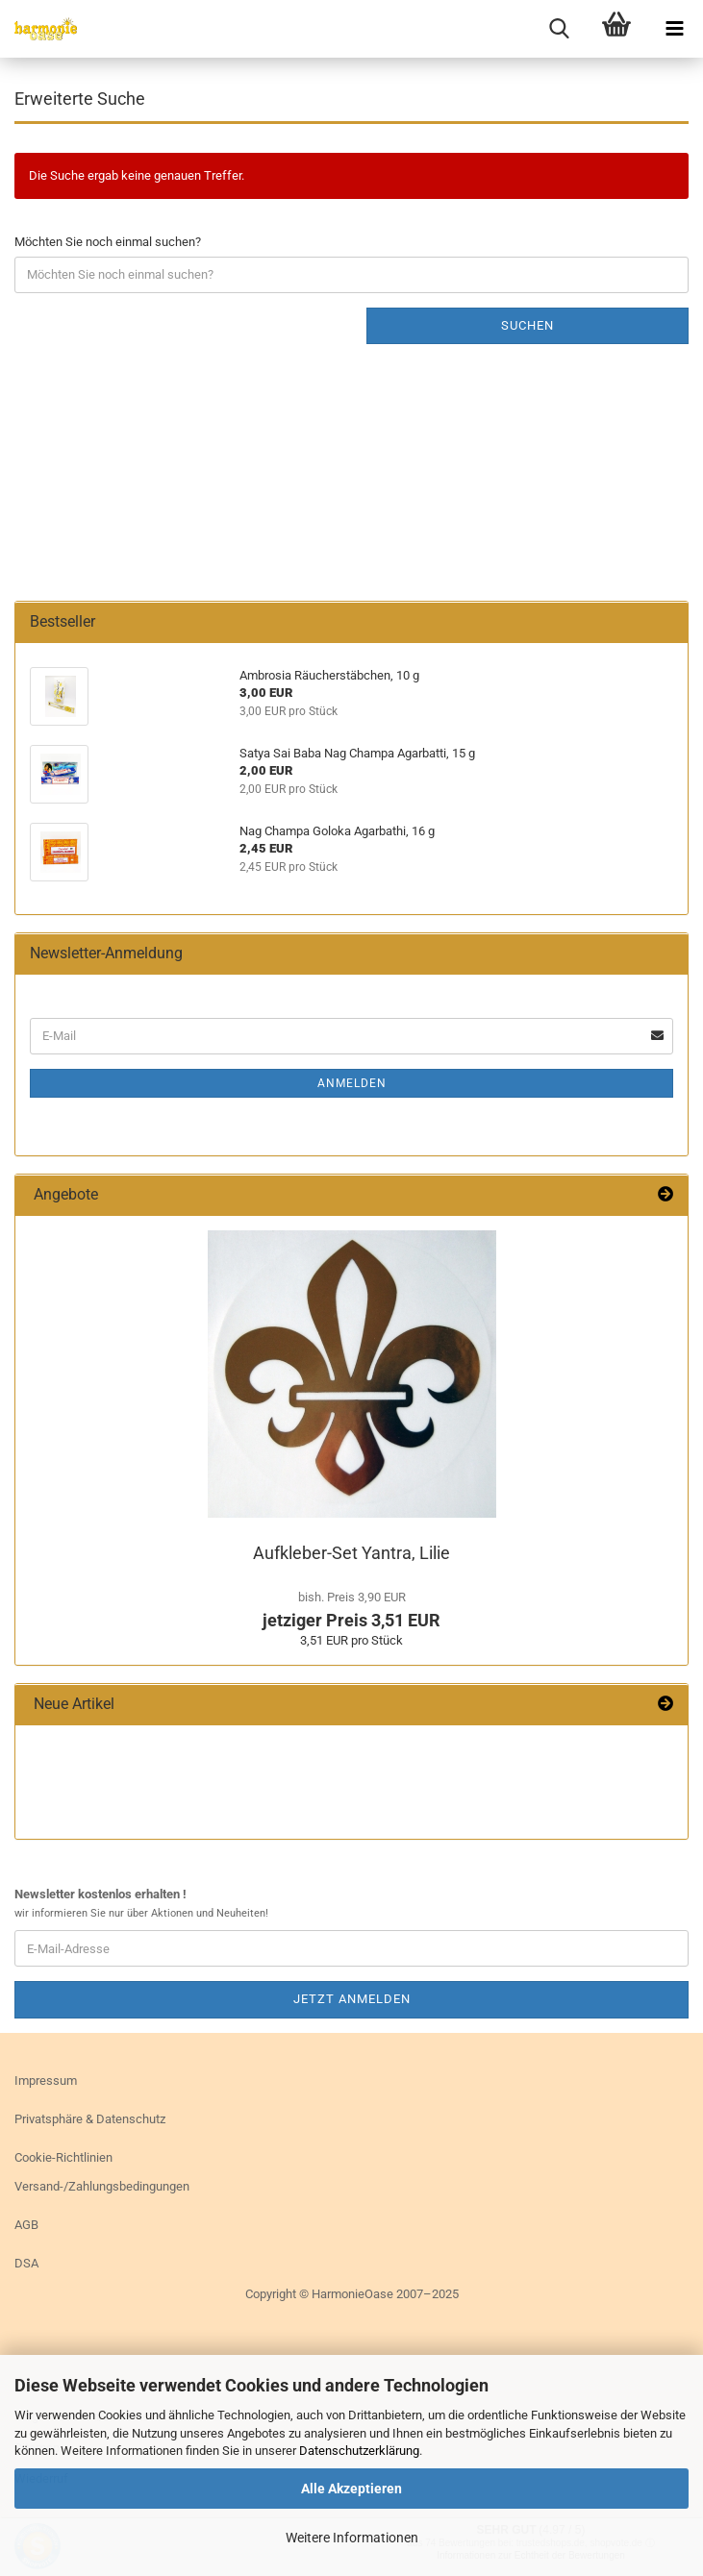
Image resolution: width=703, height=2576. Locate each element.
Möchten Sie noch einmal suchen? (107, 242)
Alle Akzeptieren (351, 2488)
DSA (26, 2263)
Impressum (45, 2080)
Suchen (527, 325)
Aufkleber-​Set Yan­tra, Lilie (351, 1553)
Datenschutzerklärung (359, 2450)
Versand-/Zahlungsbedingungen (101, 2186)
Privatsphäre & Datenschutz (89, 2119)
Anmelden (352, 1083)
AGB (26, 2224)
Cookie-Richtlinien (63, 2157)
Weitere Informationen (352, 2537)
